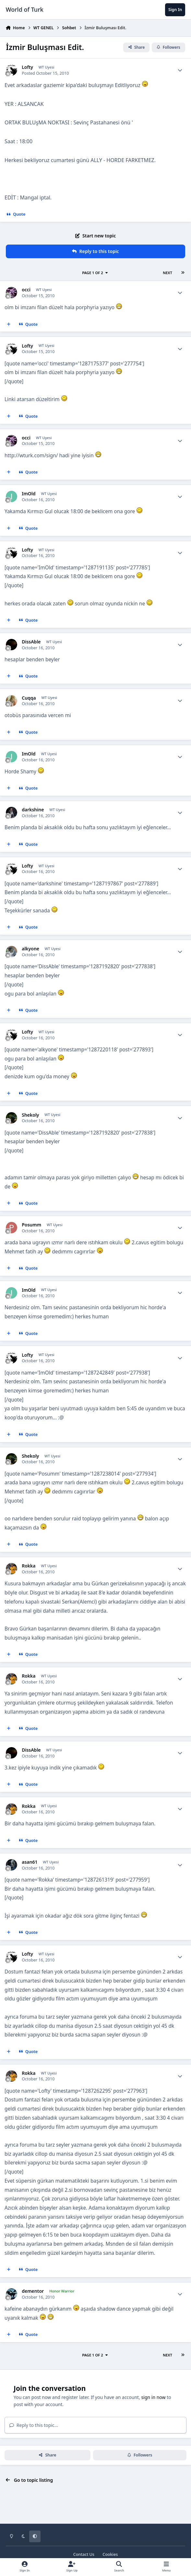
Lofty (27, 67)
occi (26, 290)
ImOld (28, 494)
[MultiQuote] (9, 324)
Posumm (31, 1225)
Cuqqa (29, 698)
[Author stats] (180, 70)
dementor (33, 2291)
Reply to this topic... (33, 2425)
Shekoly (30, 1115)
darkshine (33, 810)
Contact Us (83, 2554)
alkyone (30, 949)
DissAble (31, 642)
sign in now (153, 2397)
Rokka (28, 1566)
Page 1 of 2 (95, 272)
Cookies (110, 2554)
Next (167, 272)
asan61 (29, 1862)
